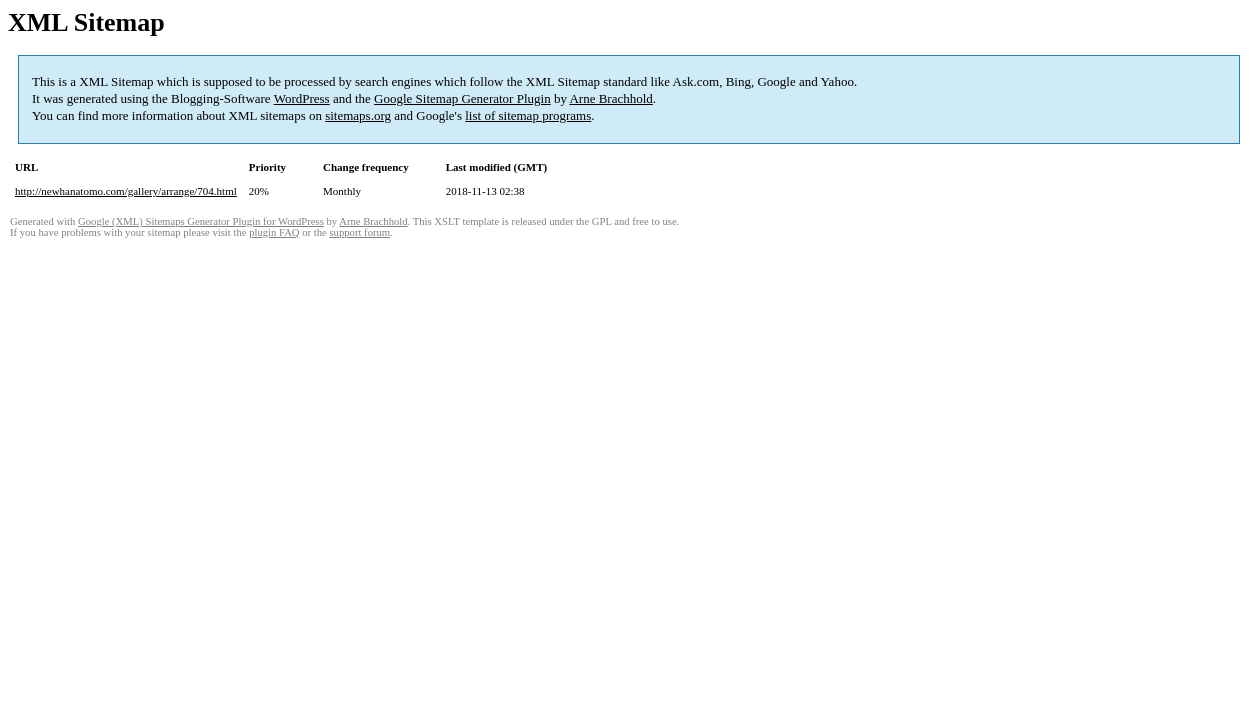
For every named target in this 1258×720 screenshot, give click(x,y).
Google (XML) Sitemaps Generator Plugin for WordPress (201, 221)
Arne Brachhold (610, 98)
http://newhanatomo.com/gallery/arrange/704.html (126, 191)
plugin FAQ (274, 232)
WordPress (302, 98)
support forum (359, 232)
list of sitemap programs (528, 115)
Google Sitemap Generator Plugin (462, 98)
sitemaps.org (358, 115)
